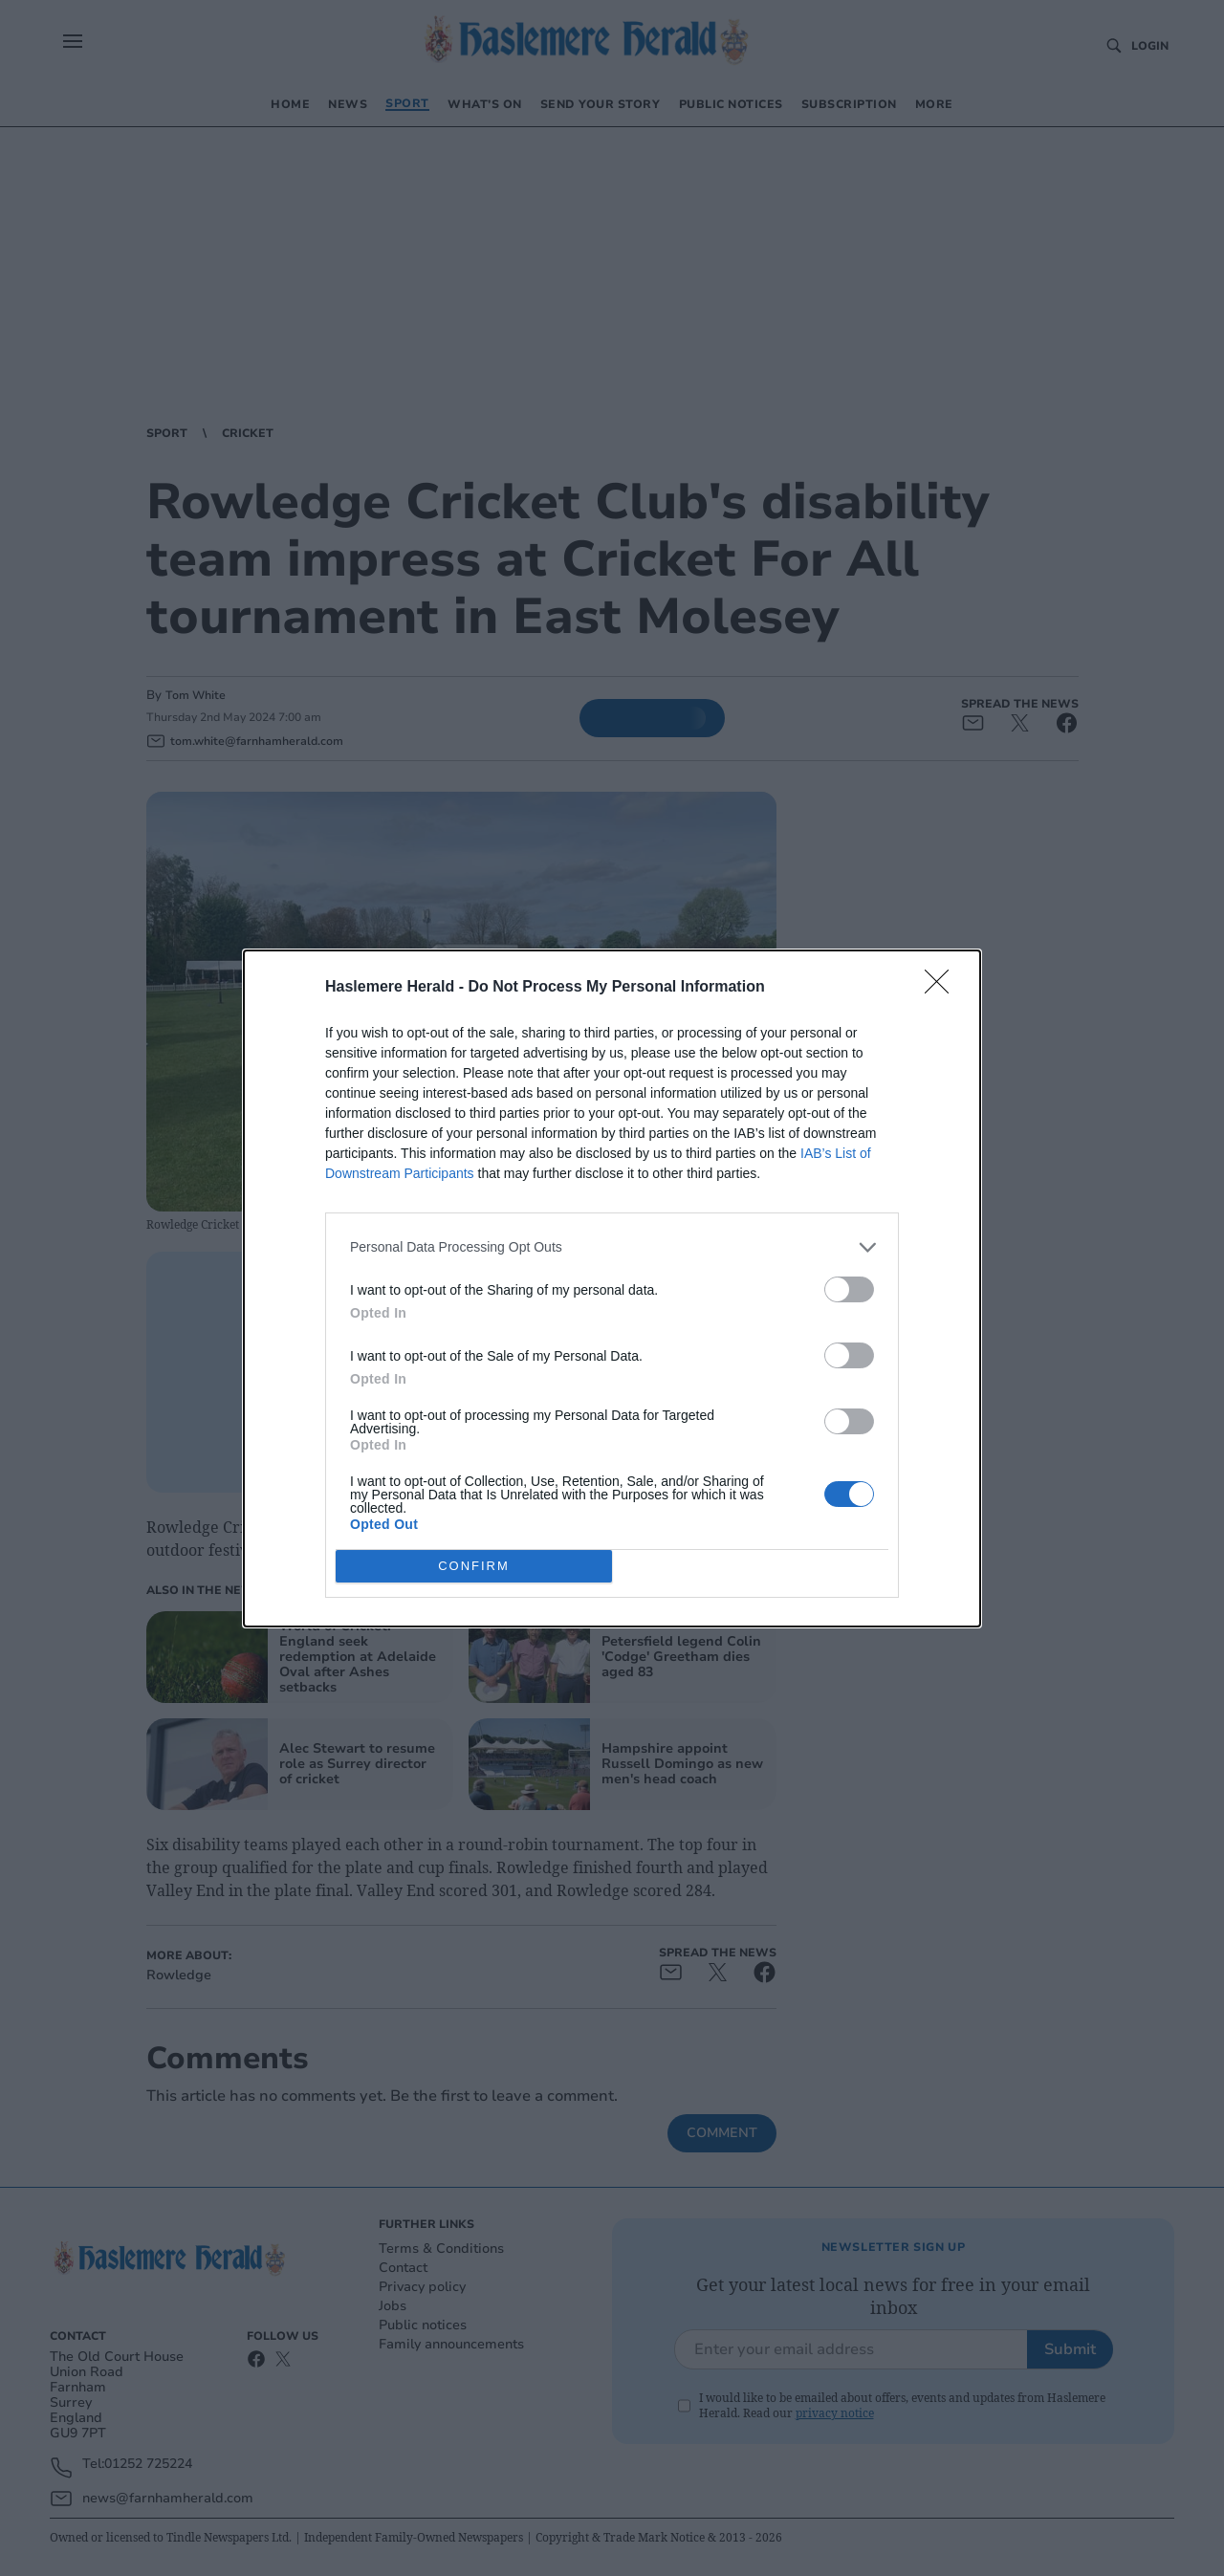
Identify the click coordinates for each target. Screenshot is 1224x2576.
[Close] (943, 988)
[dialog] (612, 1288)
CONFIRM (474, 1566)
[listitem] (612, 1247)
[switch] (849, 1289)
